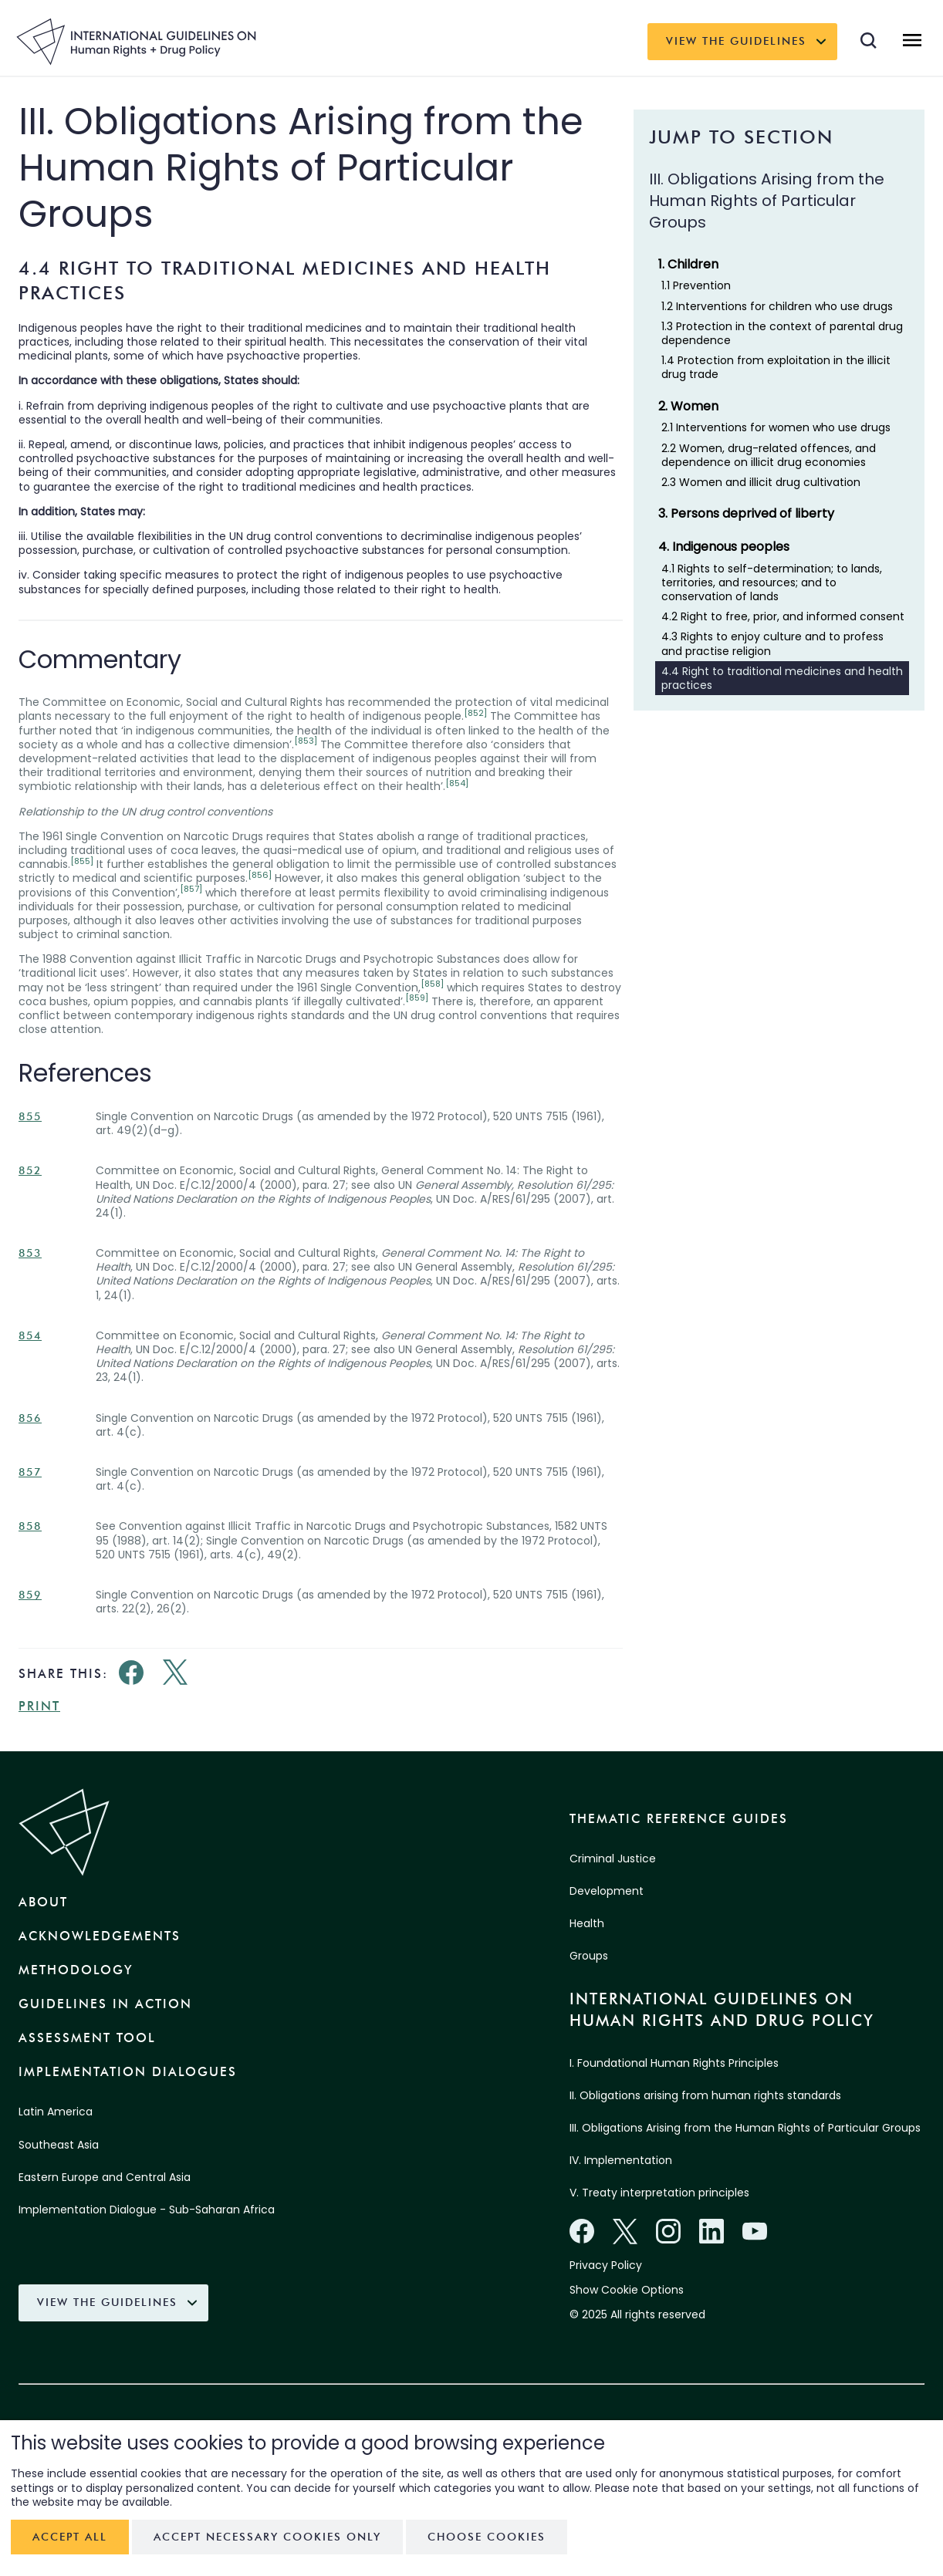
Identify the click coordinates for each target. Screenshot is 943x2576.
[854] (456, 783)
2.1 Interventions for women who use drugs (776, 427)
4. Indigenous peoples (723, 546)
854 (30, 1335)
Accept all (69, 2537)
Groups (589, 1956)
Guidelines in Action (105, 2004)
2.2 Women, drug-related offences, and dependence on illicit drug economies (768, 455)
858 (30, 1526)
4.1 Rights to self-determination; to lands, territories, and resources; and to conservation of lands (771, 582)
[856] (260, 875)
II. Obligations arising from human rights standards (705, 2095)
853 (30, 1253)
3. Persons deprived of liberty (746, 513)
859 (30, 1595)
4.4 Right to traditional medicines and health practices (782, 678)
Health (587, 1923)
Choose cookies (487, 2537)
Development (607, 1891)
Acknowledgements (100, 1936)
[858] (432, 983)
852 (30, 1170)
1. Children (688, 264)
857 (30, 1472)
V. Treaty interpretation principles (659, 2193)
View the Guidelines (736, 41)
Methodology (76, 1970)
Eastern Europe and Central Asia (105, 2177)
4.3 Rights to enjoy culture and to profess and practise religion (772, 643)
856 (30, 1418)
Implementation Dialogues (128, 2072)
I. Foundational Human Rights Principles (674, 2063)
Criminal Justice (613, 1858)
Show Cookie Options (627, 2289)
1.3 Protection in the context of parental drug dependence (782, 333)
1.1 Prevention (696, 285)
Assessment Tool (87, 2038)
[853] (305, 740)
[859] (416, 997)
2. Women (688, 406)
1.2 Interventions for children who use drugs (777, 306)
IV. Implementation (621, 2160)
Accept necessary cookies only (267, 2537)
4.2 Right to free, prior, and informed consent (782, 616)
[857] (191, 889)
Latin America (56, 2112)
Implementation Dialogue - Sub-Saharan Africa (147, 2209)
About (43, 1902)
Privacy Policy (606, 2265)
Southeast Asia (59, 2145)
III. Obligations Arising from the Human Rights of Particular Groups (745, 2128)
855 (30, 1116)
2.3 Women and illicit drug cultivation (760, 482)
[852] (475, 713)
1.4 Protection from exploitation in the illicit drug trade (776, 367)
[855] (81, 861)
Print (39, 1706)
